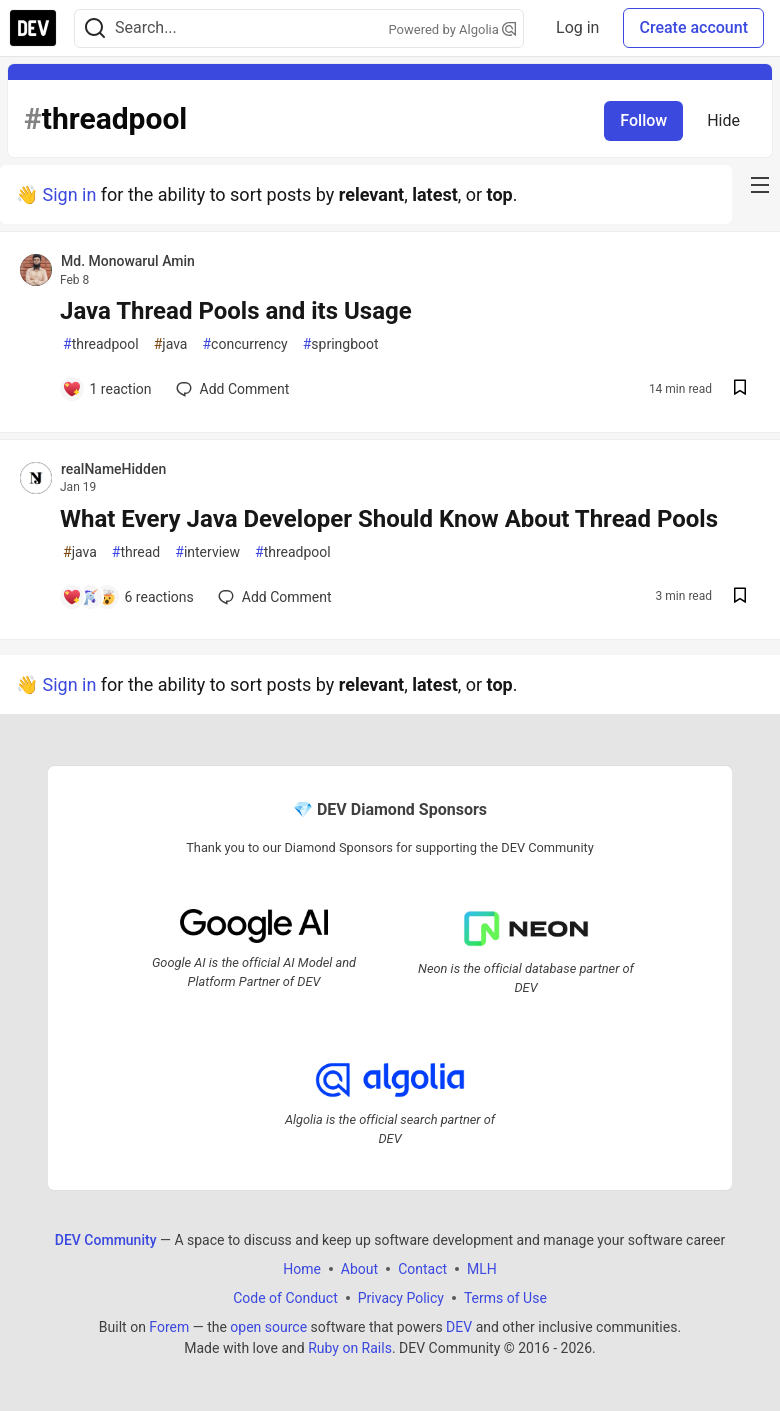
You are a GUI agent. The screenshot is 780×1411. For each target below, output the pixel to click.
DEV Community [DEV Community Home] (106, 1240)
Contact (422, 1269)
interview (207, 552)
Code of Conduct (285, 1298)
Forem (169, 1327)
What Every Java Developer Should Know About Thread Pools (389, 519)
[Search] (95, 28)
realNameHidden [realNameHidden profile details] (113, 469)
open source (268, 1327)
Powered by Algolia (453, 29)
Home (302, 1269)
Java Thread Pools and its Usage (236, 311)
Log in (577, 27)
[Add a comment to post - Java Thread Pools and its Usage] (107, 389)
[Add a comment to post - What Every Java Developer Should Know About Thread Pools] (128, 597)
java (171, 344)
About (359, 1269)
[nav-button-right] (760, 185)
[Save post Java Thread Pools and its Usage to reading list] (740, 389)
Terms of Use (505, 1298)
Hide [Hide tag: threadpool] (723, 120)
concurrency (244, 344)
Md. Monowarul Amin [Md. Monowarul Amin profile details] (128, 261)
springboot (341, 344)
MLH (482, 1269)
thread (136, 552)
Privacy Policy (401, 1298)
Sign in (69, 194)
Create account (693, 27)
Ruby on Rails (350, 1348)
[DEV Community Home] (33, 28)
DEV (459, 1327)
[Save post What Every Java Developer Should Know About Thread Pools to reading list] (740, 597)
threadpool (101, 344)
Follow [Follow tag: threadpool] (643, 120)
